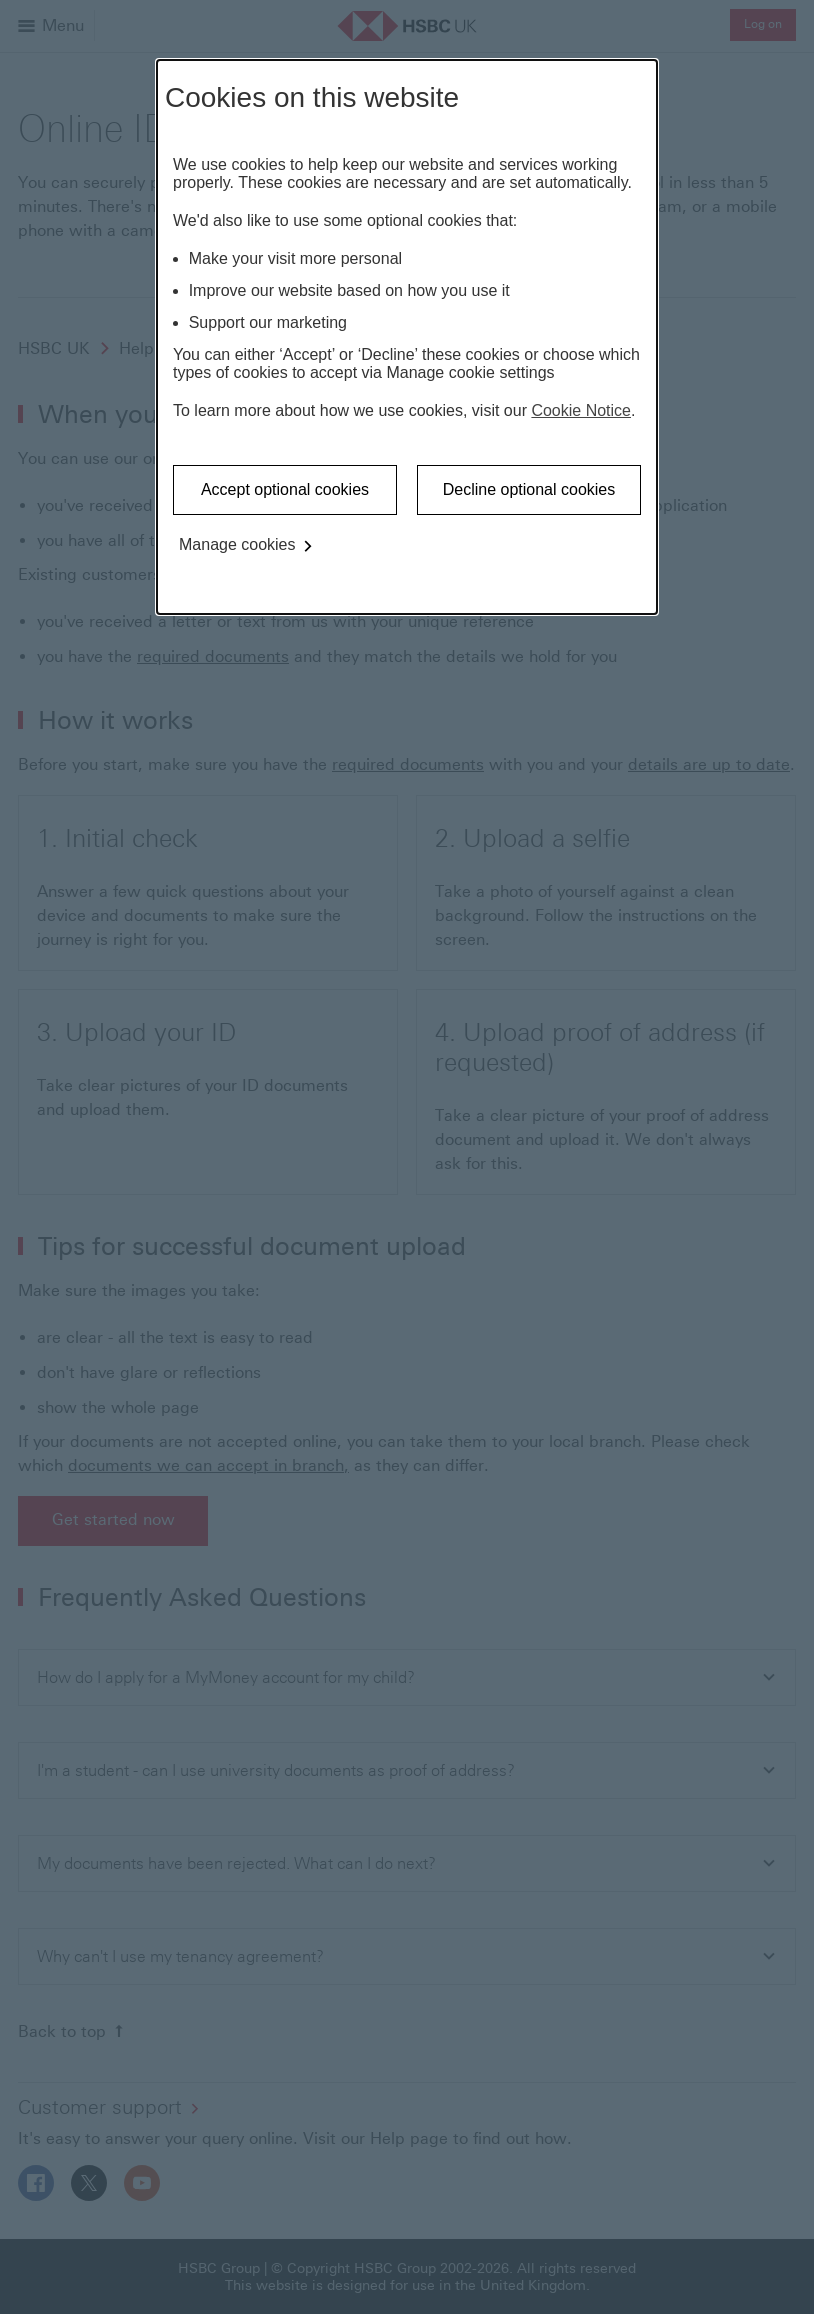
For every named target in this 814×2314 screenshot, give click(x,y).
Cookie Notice (581, 410)
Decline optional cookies (529, 489)
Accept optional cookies (285, 489)
